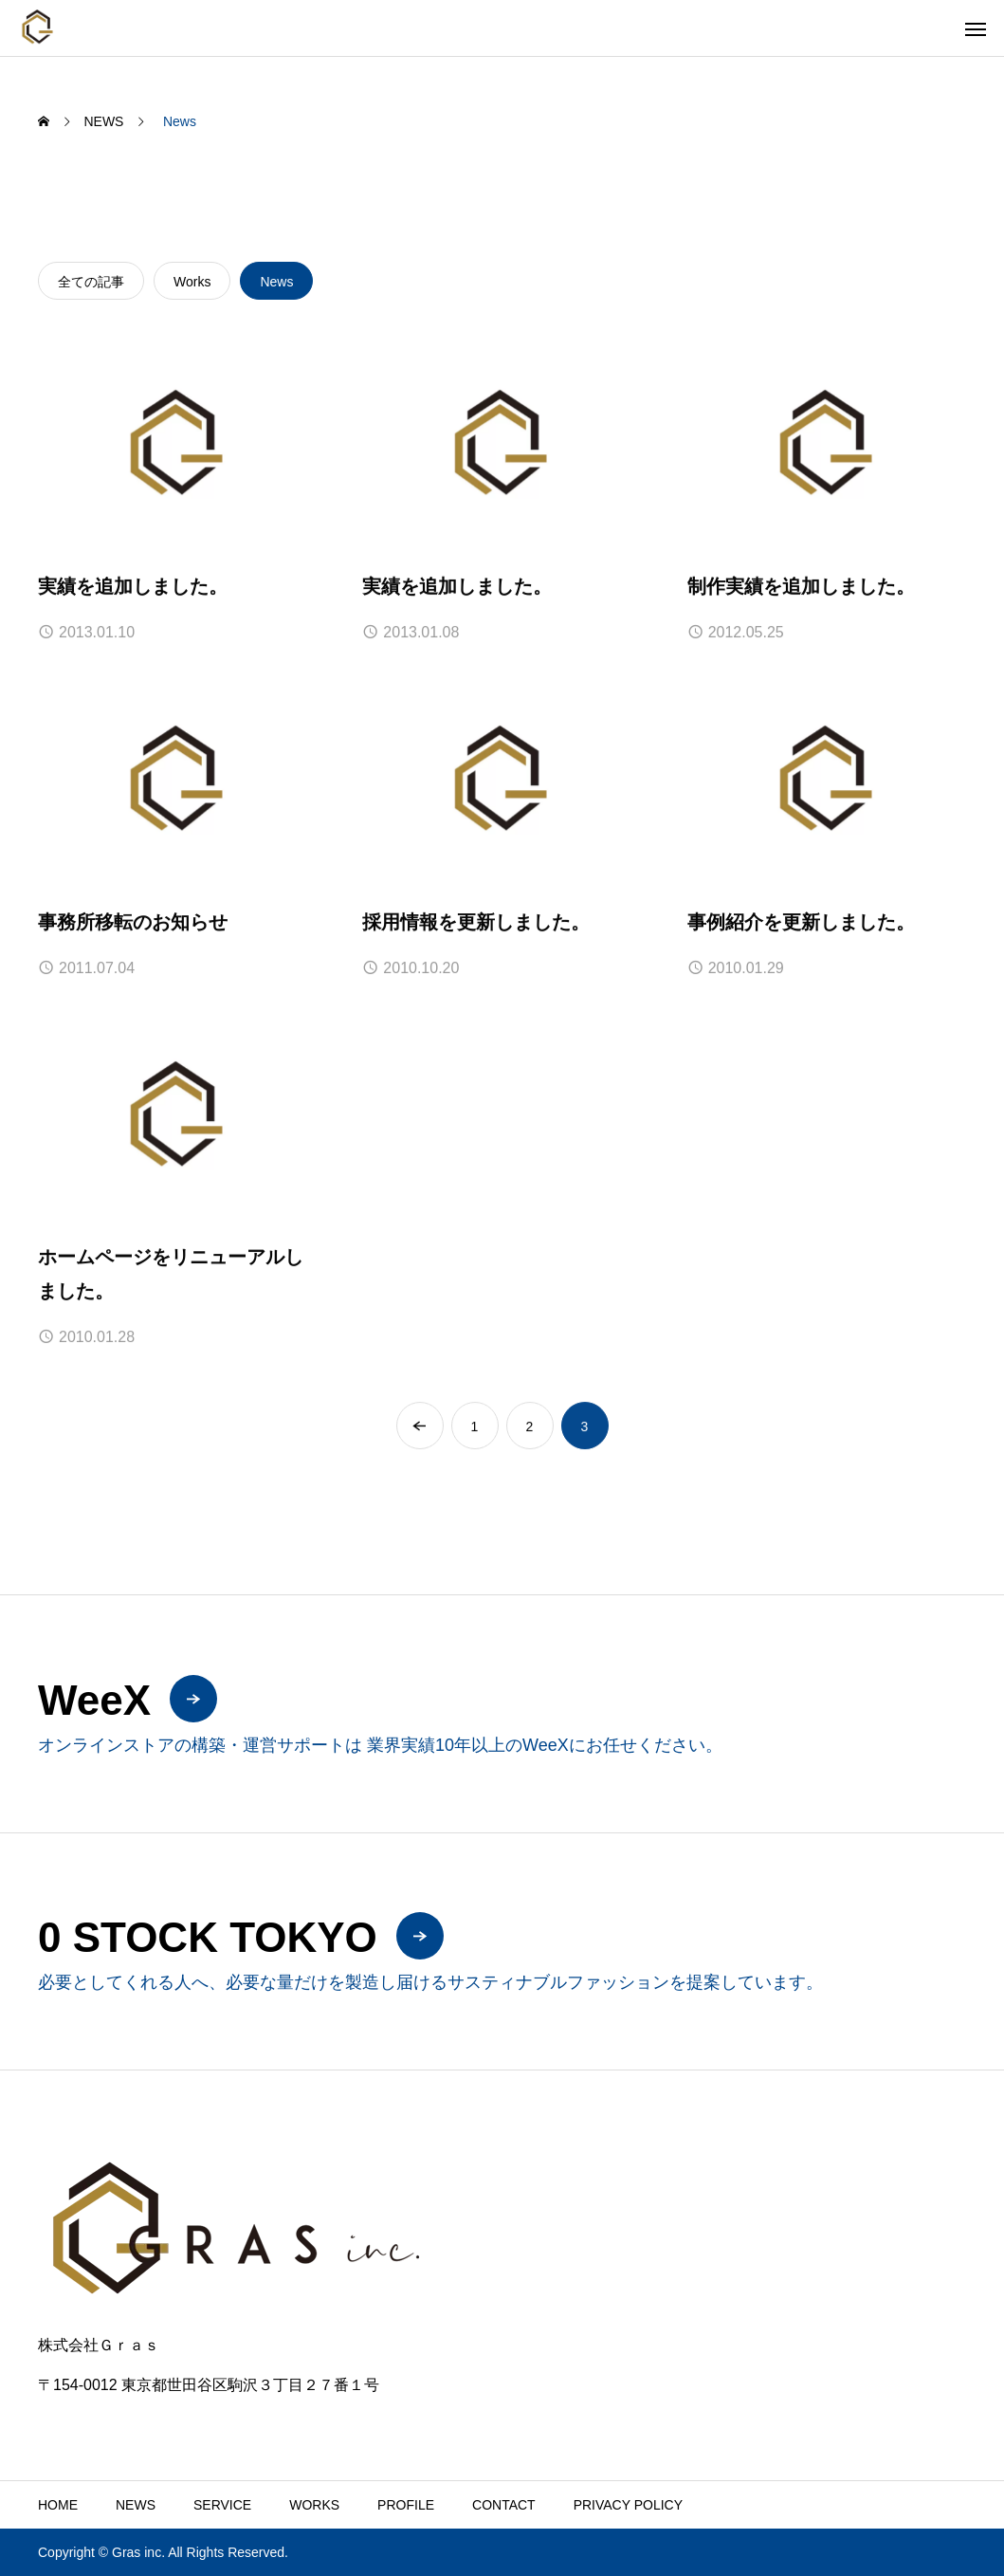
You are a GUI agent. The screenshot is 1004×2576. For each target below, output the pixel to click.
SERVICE (222, 2504)
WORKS (314, 2504)
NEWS (135, 2504)
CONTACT (504, 2504)
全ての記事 (91, 281)
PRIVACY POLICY (628, 2504)
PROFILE (405, 2504)
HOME (58, 2504)
